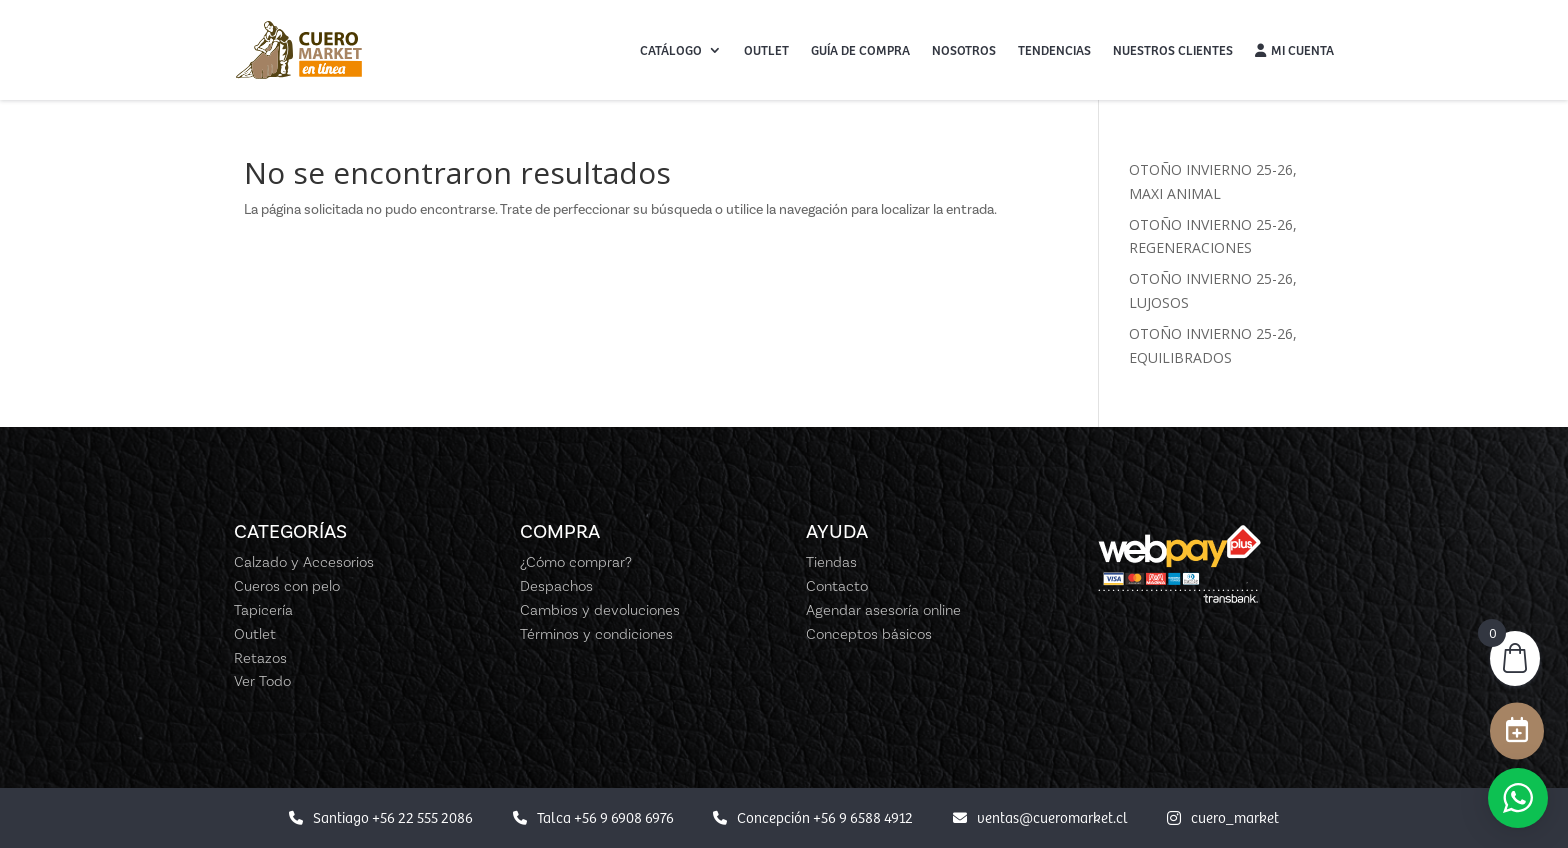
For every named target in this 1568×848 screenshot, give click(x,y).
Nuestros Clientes (1173, 50)
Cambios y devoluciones (600, 610)
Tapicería (263, 610)
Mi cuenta (1294, 50)
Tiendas (831, 562)
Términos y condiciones (596, 634)
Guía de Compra (860, 50)
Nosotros (964, 50)
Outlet (766, 50)
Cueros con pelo (287, 586)
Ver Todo (262, 681)
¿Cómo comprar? (576, 562)
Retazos (260, 658)
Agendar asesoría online (883, 610)
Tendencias (1054, 50)
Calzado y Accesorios (304, 562)
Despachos (556, 586)
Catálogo (671, 50)
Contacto (837, 586)
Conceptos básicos (869, 634)
